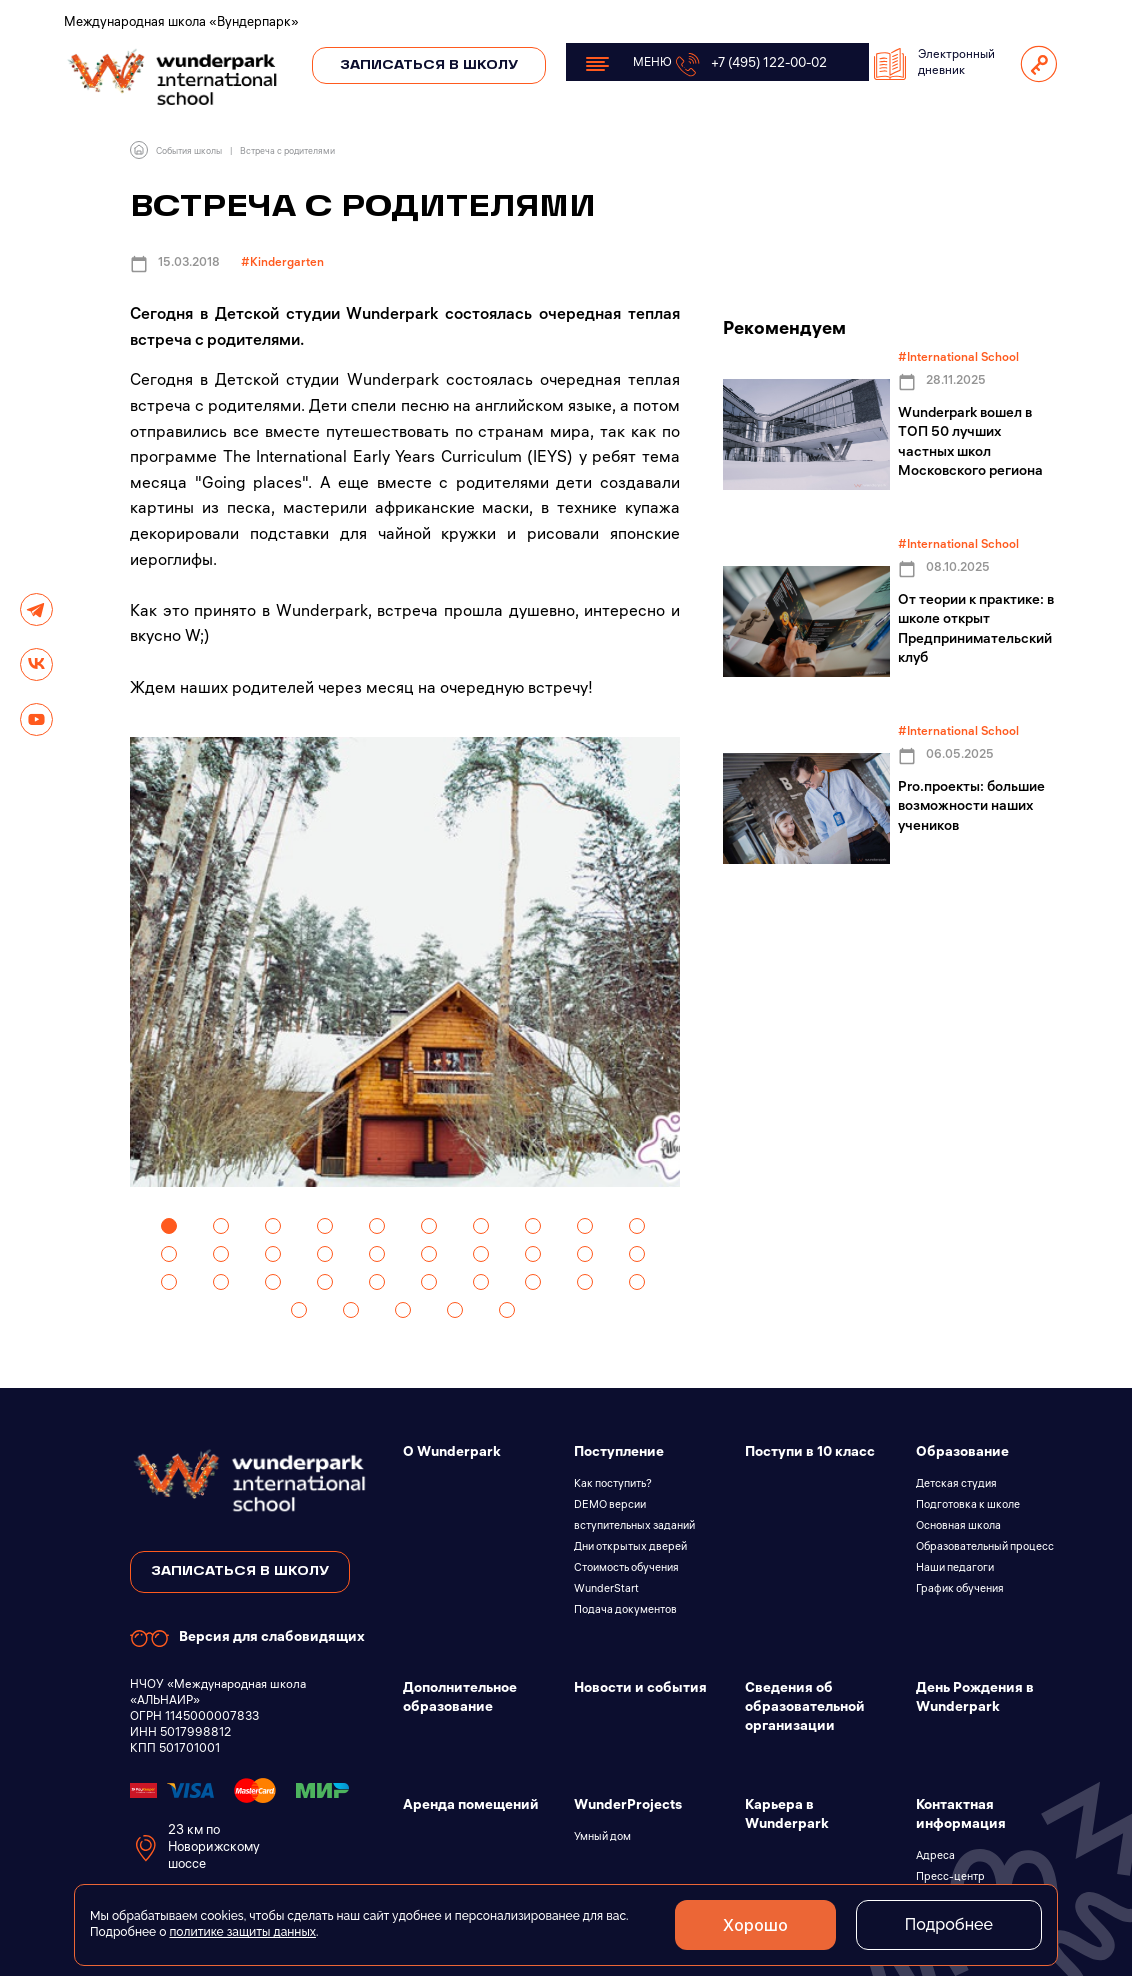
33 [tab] (403, 1310)
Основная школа (958, 1527)
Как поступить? (613, 1485)
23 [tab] (273, 1282)
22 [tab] (221, 1282)
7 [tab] (481, 1226)
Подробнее (949, 1924)
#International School (958, 358)
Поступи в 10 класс (810, 1453)
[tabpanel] (405, 962)
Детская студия (956, 1485)
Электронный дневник (934, 64)
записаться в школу (240, 1571)
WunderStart (606, 1590)
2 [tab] (221, 1226)
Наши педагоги (955, 1569)
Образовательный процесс (985, 1548)
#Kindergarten (282, 263)
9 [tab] (585, 1226)
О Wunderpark (452, 1453)
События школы (189, 152)
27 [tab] (481, 1282)
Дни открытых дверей (630, 1548)
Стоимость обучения (626, 1569)
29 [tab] (585, 1282)
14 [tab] (325, 1254)
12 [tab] (221, 1254)
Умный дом (602, 1838)
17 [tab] (481, 1254)
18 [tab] (533, 1254)
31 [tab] (299, 1310)
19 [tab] (585, 1254)
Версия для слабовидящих (247, 1638)
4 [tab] (325, 1226)
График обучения (960, 1590)
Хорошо (755, 1925)
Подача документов (625, 1611)
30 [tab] (637, 1282)
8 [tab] (533, 1226)
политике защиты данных (242, 1932)
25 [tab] (377, 1282)
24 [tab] (325, 1282)
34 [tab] (455, 1310)
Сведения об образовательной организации (805, 1708)
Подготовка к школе (968, 1506)
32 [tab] (351, 1310)
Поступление (619, 1453)
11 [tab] (169, 1254)
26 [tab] (429, 1282)
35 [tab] (507, 1310)
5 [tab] (377, 1226)
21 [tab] (169, 1282)
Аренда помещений (471, 1806)
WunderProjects (628, 1806)
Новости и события (640, 1689)
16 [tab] (429, 1254)
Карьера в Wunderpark (787, 1816)
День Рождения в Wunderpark (975, 1699)
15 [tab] (377, 1254)
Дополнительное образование (460, 1699)
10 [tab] (637, 1226)
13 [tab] (273, 1254)
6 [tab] (429, 1226)
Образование (962, 1453)
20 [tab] (637, 1254)
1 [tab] (169, 1226)
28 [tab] (533, 1282)
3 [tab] (273, 1226)
